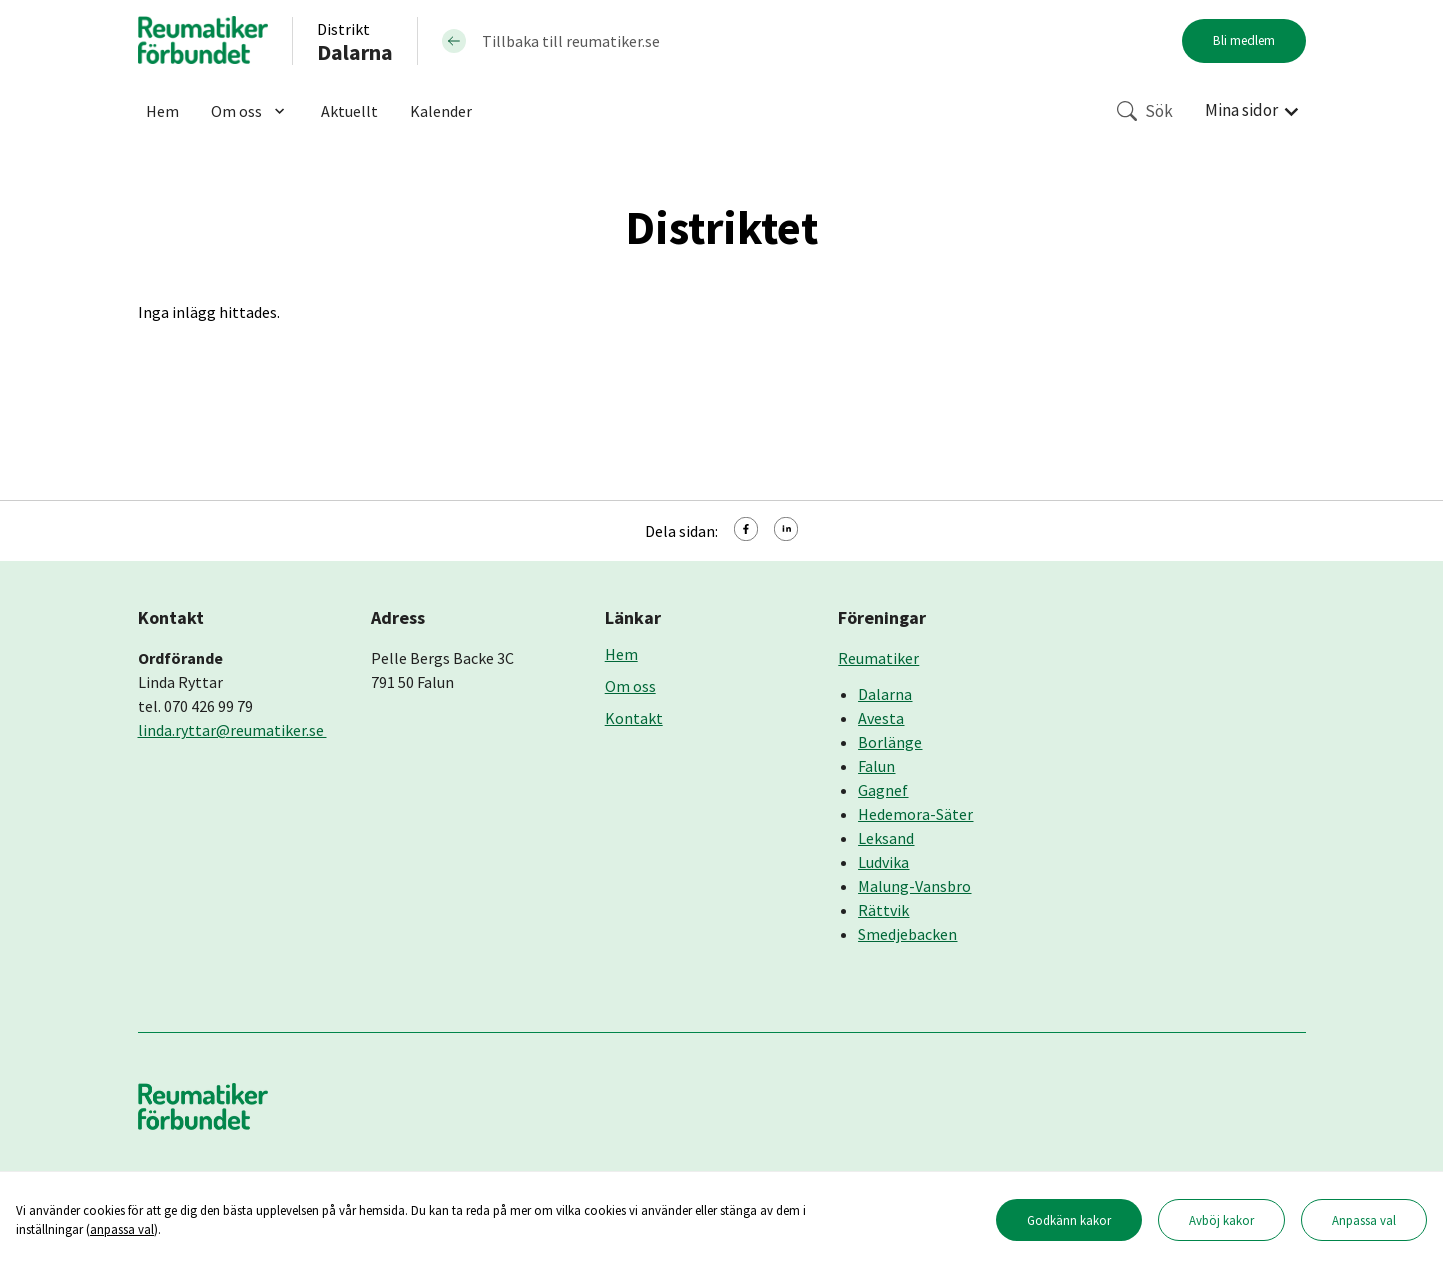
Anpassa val (1364, 1220)
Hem (162, 111)
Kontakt (634, 718)
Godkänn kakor (1069, 1220)
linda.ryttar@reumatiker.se (232, 730)
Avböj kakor (1221, 1220)
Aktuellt (349, 111)
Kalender (441, 111)
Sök (1145, 111)
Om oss (250, 111)
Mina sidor (1241, 110)
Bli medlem (1244, 40)
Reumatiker (878, 658)
